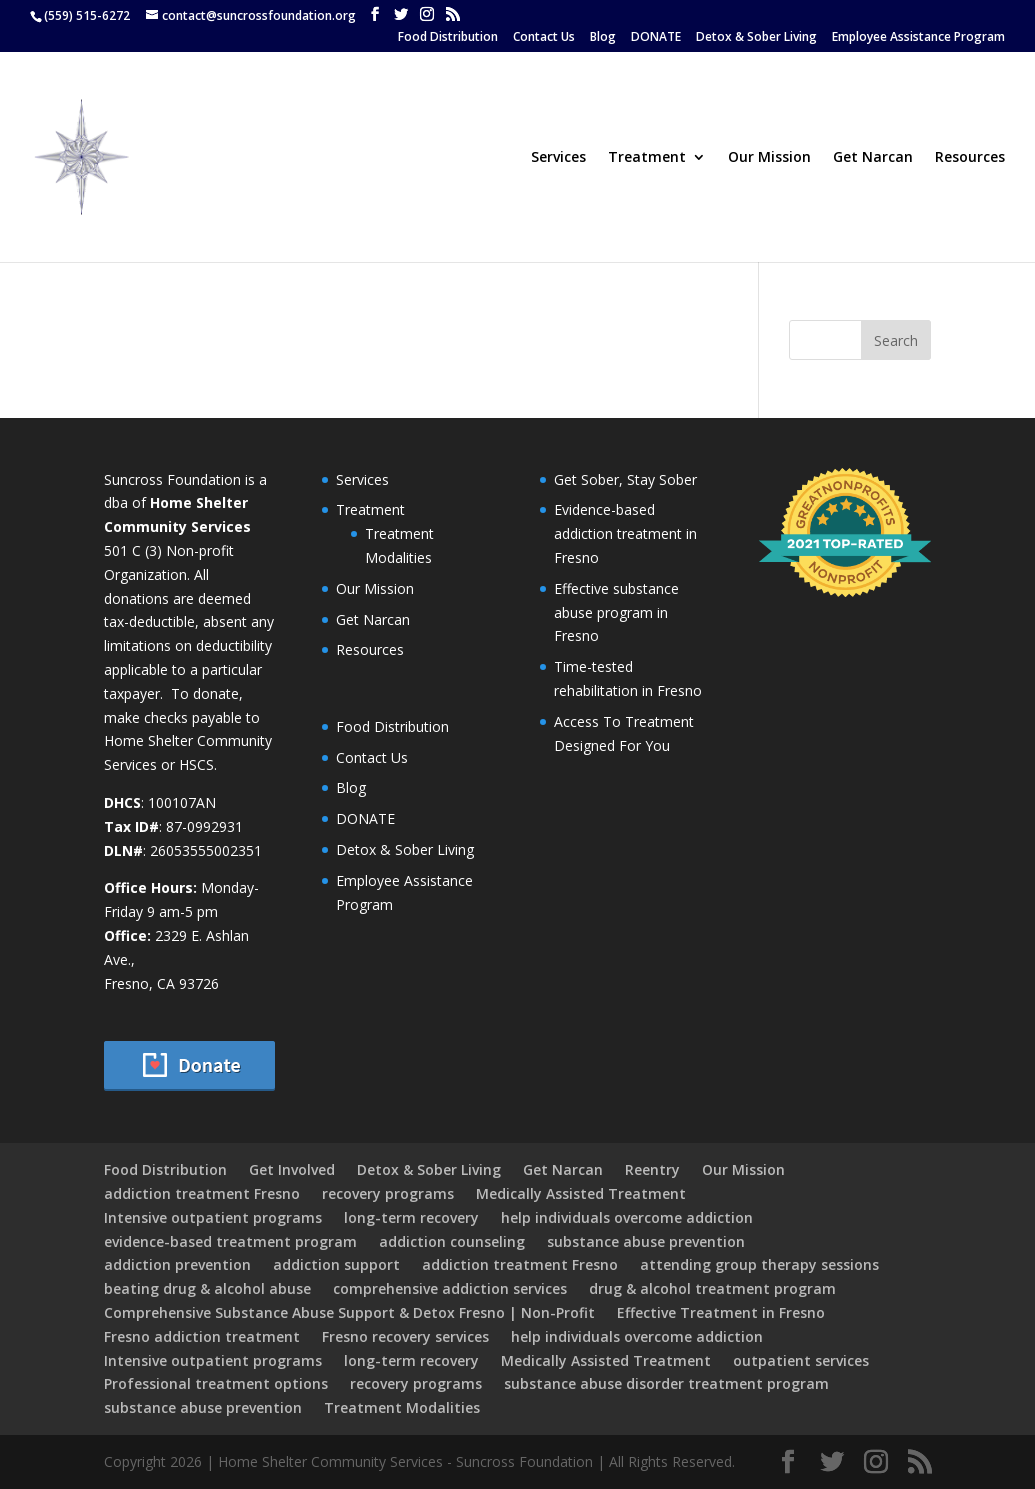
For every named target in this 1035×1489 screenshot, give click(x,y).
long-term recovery (411, 1217)
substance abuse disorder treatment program (666, 1383)
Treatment (647, 158)
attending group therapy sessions (759, 1264)
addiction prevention (177, 1264)
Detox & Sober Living (756, 38)
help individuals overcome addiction (627, 1217)
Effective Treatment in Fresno (721, 1312)
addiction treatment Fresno (202, 1193)
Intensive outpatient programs (213, 1217)
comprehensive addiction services (450, 1288)
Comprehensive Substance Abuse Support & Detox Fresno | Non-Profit (349, 1312)
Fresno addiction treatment (202, 1336)
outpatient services (801, 1360)
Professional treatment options (216, 1383)
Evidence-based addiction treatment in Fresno (625, 533)
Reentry (652, 1169)
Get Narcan (873, 158)
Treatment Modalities (402, 1407)
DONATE (656, 38)
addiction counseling (452, 1241)
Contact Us (544, 38)
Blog (603, 38)
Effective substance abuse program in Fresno (616, 612)
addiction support (336, 1264)
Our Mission (769, 158)
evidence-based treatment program (230, 1241)
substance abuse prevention (646, 1241)
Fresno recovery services (405, 1336)
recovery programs (388, 1193)
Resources (970, 158)
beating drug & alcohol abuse (207, 1288)
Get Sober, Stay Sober (625, 479)
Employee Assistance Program (918, 38)
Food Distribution (448, 38)
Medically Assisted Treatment (581, 1193)
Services (558, 158)
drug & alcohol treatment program (712, 1288)
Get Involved (292, 1169)
